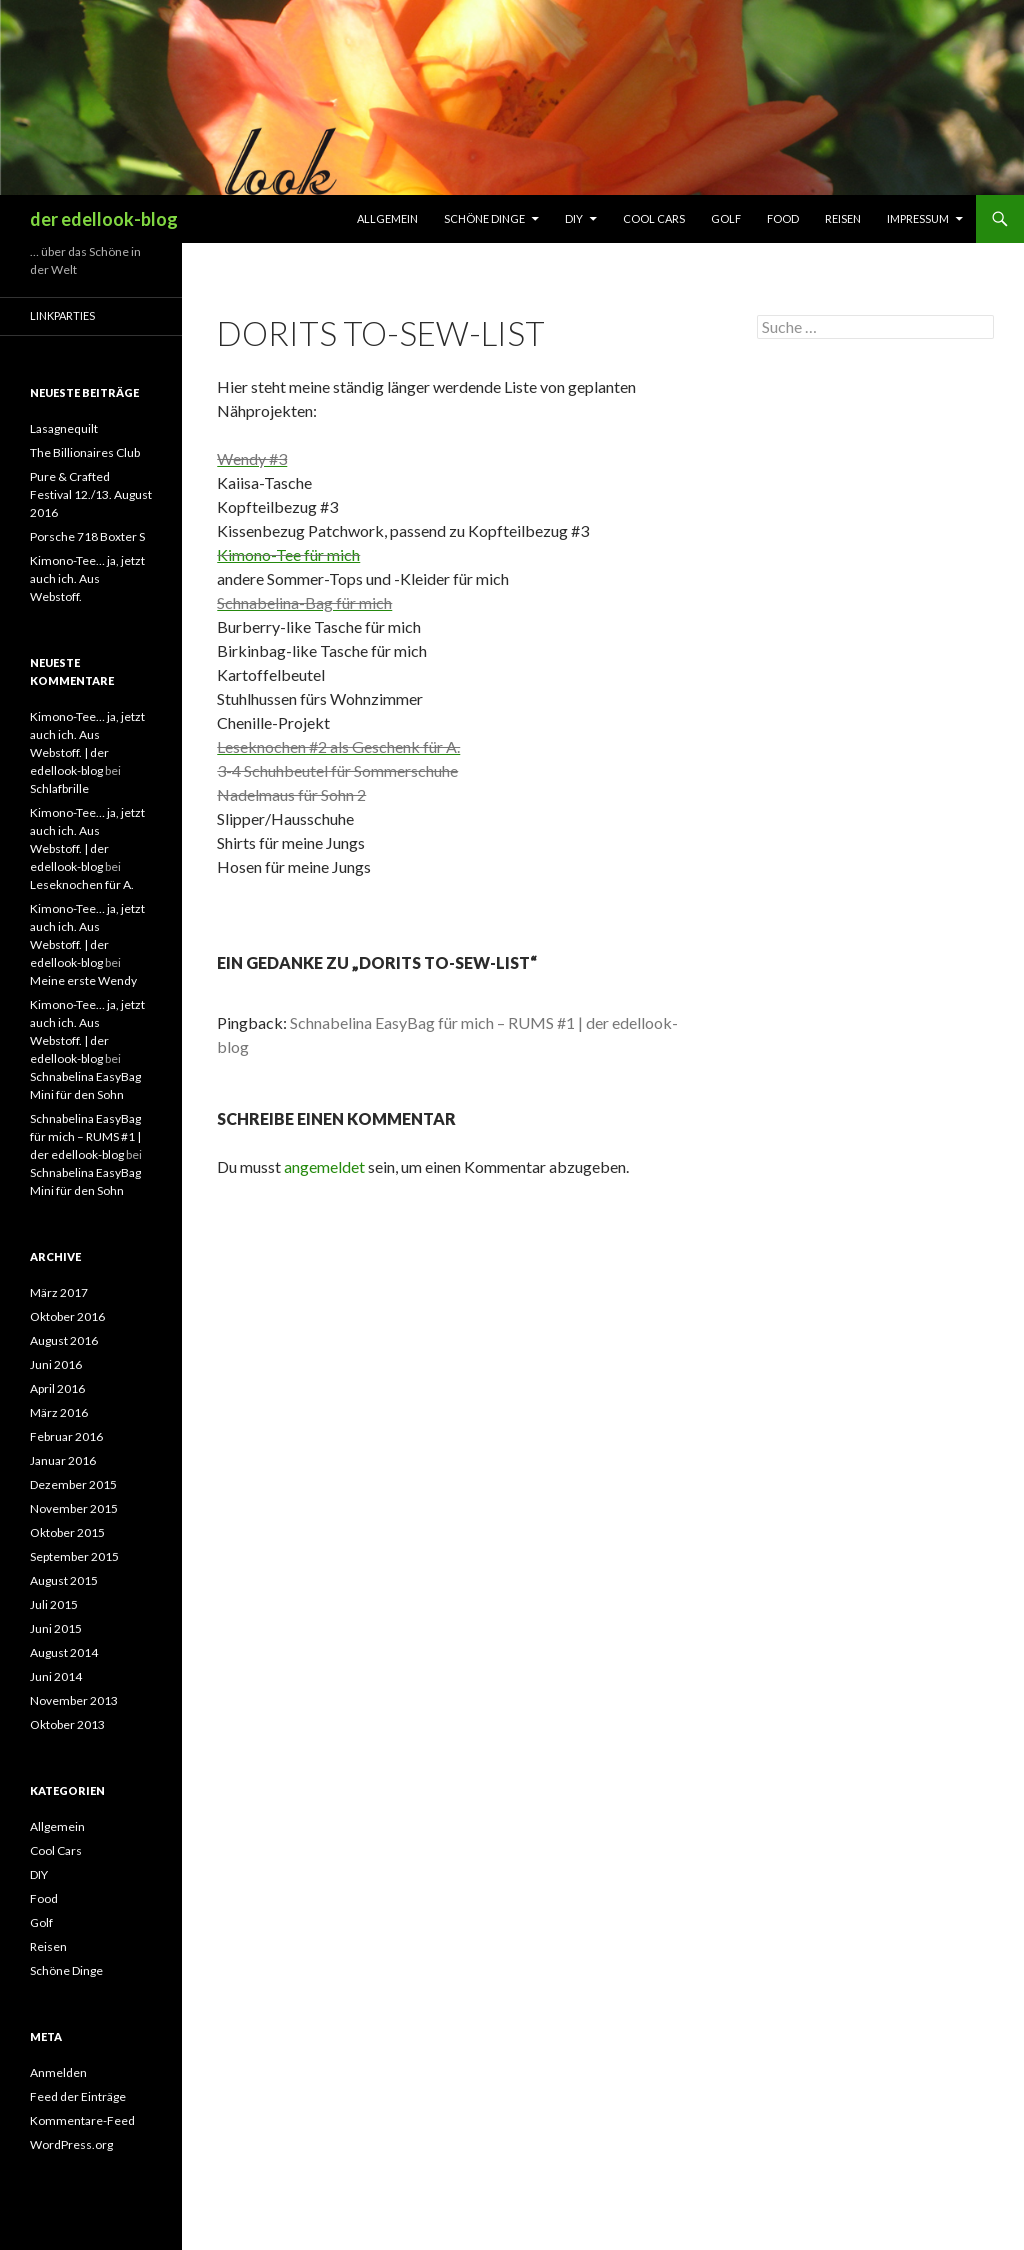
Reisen (843, 218)
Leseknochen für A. (82, 884)
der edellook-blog (104, 219)
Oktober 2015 (67, 1532)
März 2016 (59, 1412)
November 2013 (74, 1700)
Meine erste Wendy (83, 980)
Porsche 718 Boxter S (87, 536)
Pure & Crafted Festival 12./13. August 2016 (91, 494)
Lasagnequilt (64, 428)
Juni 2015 (56, 1628)
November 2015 (74, 1508)
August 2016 (64, 1340)
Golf (726, 218)
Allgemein (387, 218)
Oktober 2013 (67, 1724)
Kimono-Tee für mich (288, 554)
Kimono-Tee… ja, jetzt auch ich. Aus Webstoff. (87, 578)
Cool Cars (654, 218)
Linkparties (62, 315)
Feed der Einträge (78, 2096)
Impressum (918, 218)
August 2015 (64, 1580)
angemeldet (324, 1166)
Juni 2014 (56, 1676)
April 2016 (57, 1388)
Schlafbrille (59, 788)
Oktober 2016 (67, 1316)
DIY (574, 218)
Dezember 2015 (73, 1484)
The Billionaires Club (85, 452)
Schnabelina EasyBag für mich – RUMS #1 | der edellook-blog (85, 1136)
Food (783, 218)
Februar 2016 (66, 1436)
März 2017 (59, 1292)
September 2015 (74, 1556)
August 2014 (64, 1652)
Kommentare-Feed (82, 2120)
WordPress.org (71, 2144)
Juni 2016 (56, 1364)
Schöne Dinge (484, 218)
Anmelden (58, 2072)
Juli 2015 (54, 1604)
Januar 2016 (63, 1460)
